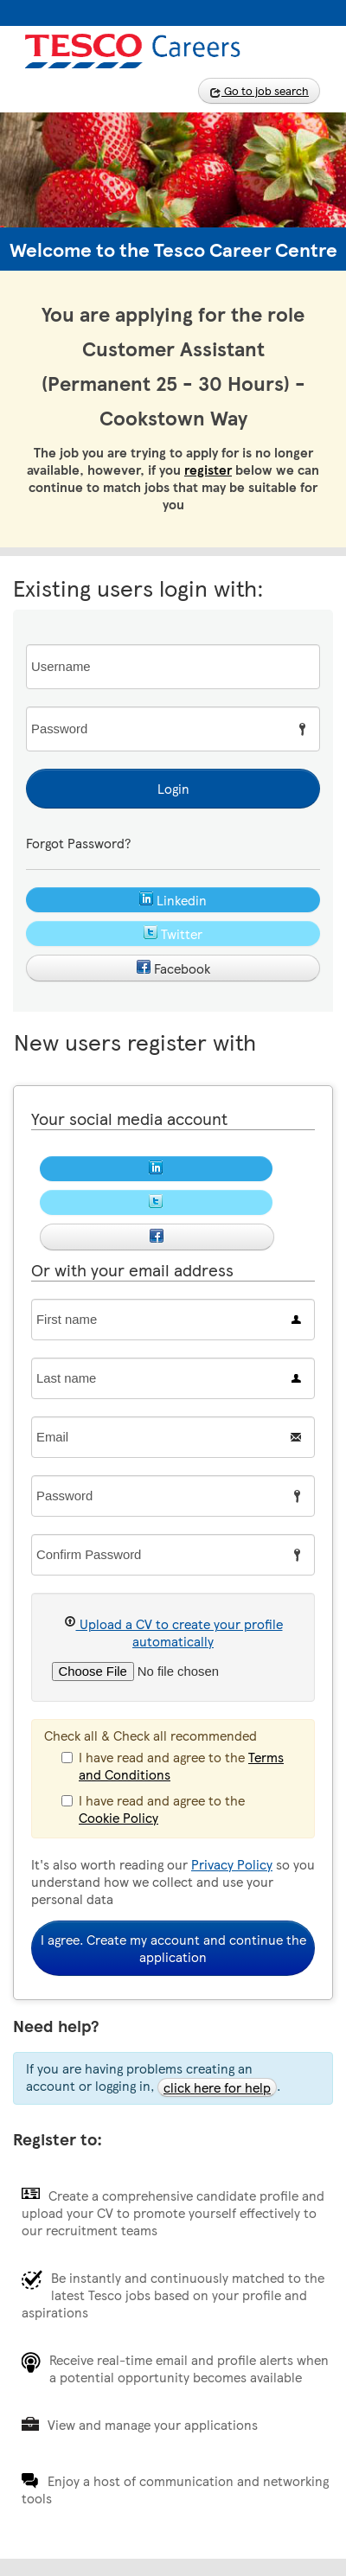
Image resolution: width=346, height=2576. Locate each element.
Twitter (173, 933)
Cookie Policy (118, 1817)
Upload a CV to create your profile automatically (173, 1632)
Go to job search (259, 91)
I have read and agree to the (172, 1765)
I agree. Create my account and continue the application (173, 1948)
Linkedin (173, 900)
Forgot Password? (78, 843)
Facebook (173, 968)
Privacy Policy (231, 1864)
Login (173, 788)
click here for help (217, 2087)
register (208, 469)
